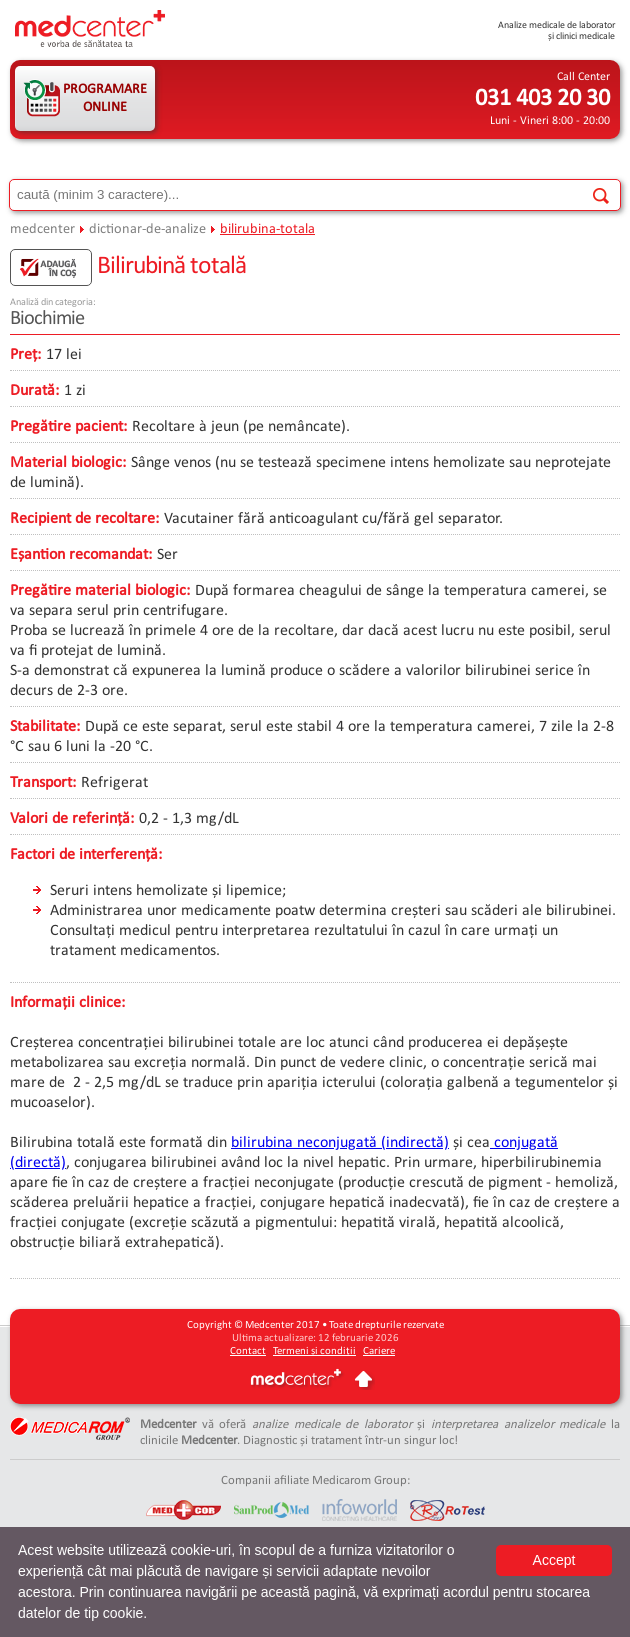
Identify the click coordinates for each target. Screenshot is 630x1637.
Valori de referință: (72, 819)
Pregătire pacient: (68, 427)
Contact (248, 1351)
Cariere (379, 1351)
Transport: (43, 783)
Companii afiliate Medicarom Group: (315, 1480)
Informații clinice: (67, 1003)
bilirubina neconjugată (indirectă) (340, 1143)
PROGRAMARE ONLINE (105, 98)
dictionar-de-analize (147, 229)
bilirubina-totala (267, 229)
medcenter (42, 229)
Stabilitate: (45, 727)
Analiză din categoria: (53, 302)
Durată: (34, 391)
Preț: (25, 355)
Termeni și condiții (314, 1351)
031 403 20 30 (542, 99)
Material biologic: (68, 463)
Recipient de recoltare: (84, 519)
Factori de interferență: (86, 855)
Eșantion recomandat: (81, 555)
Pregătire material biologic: (100, 591)
